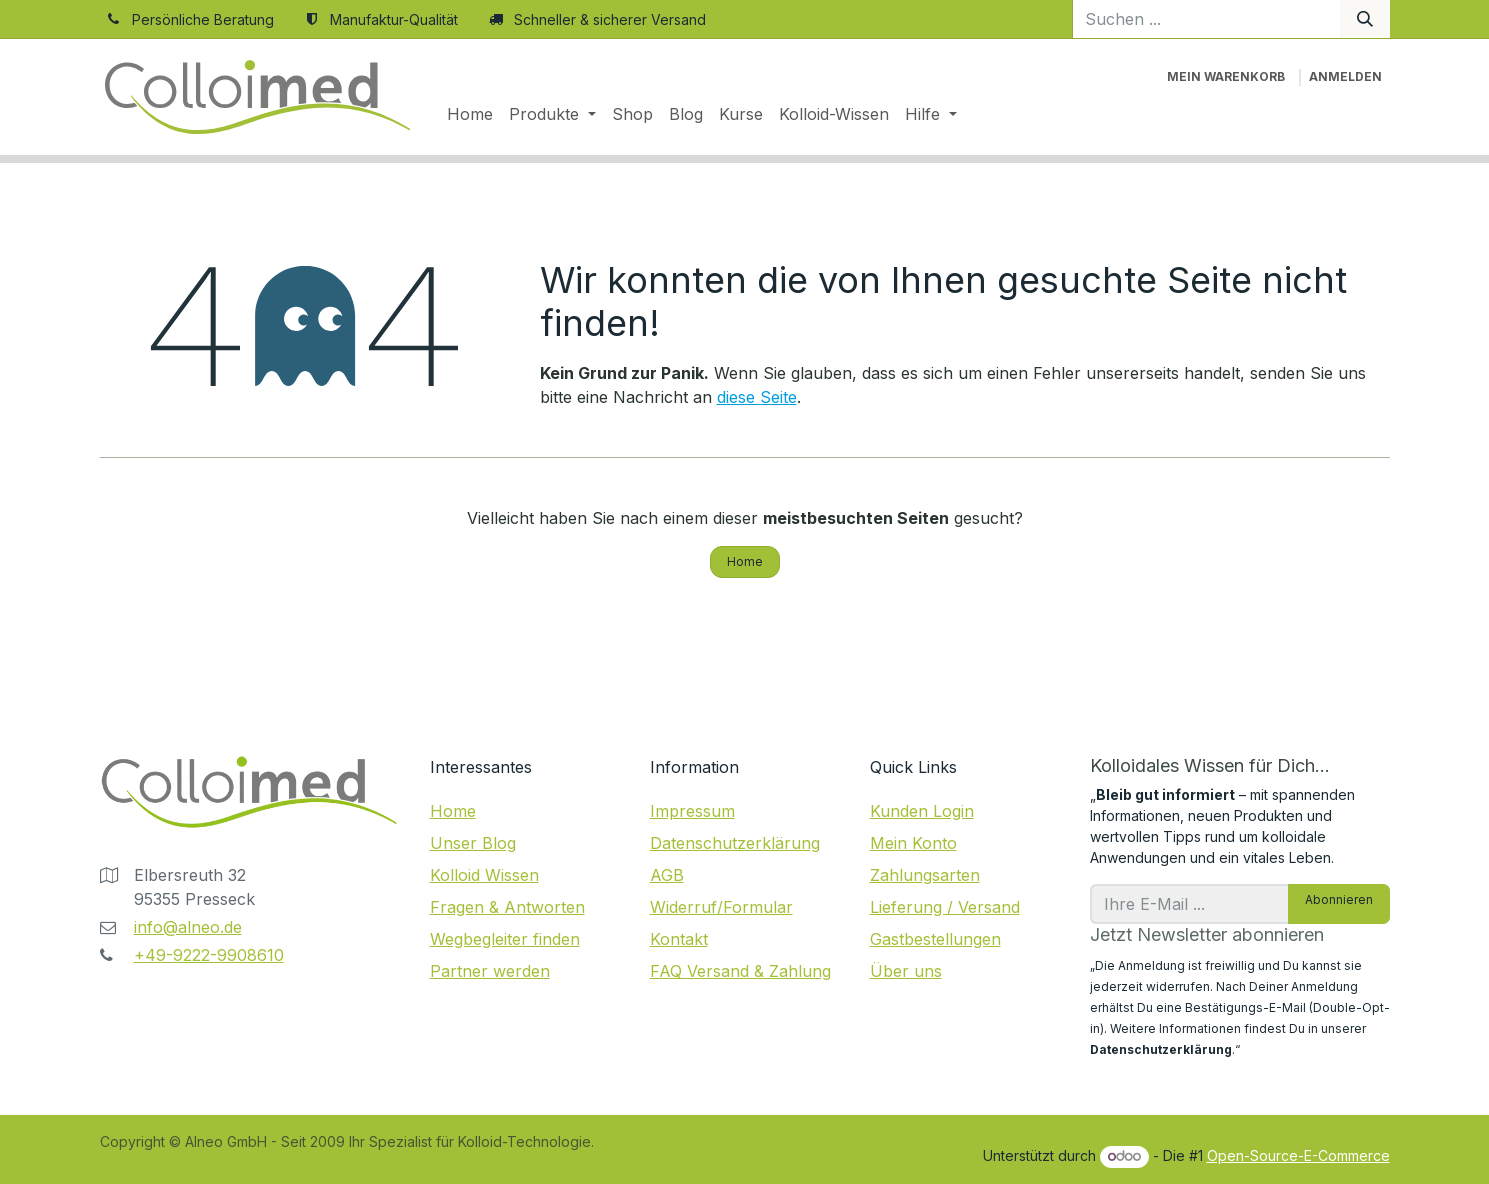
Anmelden (1345, 76)
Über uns (906, 971)
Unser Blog (473, 843)
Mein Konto (913, 843)
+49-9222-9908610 (209, 955)
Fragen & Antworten (507, 907)
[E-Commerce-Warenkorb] (1226, 77)
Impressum (692, 811)
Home (745, 561)
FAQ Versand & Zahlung (740, 971)
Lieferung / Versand (945, 907)
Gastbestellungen (935, 939)
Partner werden (490, 971)
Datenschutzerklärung (735, 843)
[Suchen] (1365, 19)
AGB (667, 875)
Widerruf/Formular (721, 907)
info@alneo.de (188, 927)
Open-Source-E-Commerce (1298, 1155)
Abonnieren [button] (1339, 899)
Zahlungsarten (925, 875)
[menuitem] (470, 114)
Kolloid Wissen (484, 875)
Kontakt (679, 939)
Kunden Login (922, 811)
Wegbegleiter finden (505, 939)
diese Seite (757, 397)
